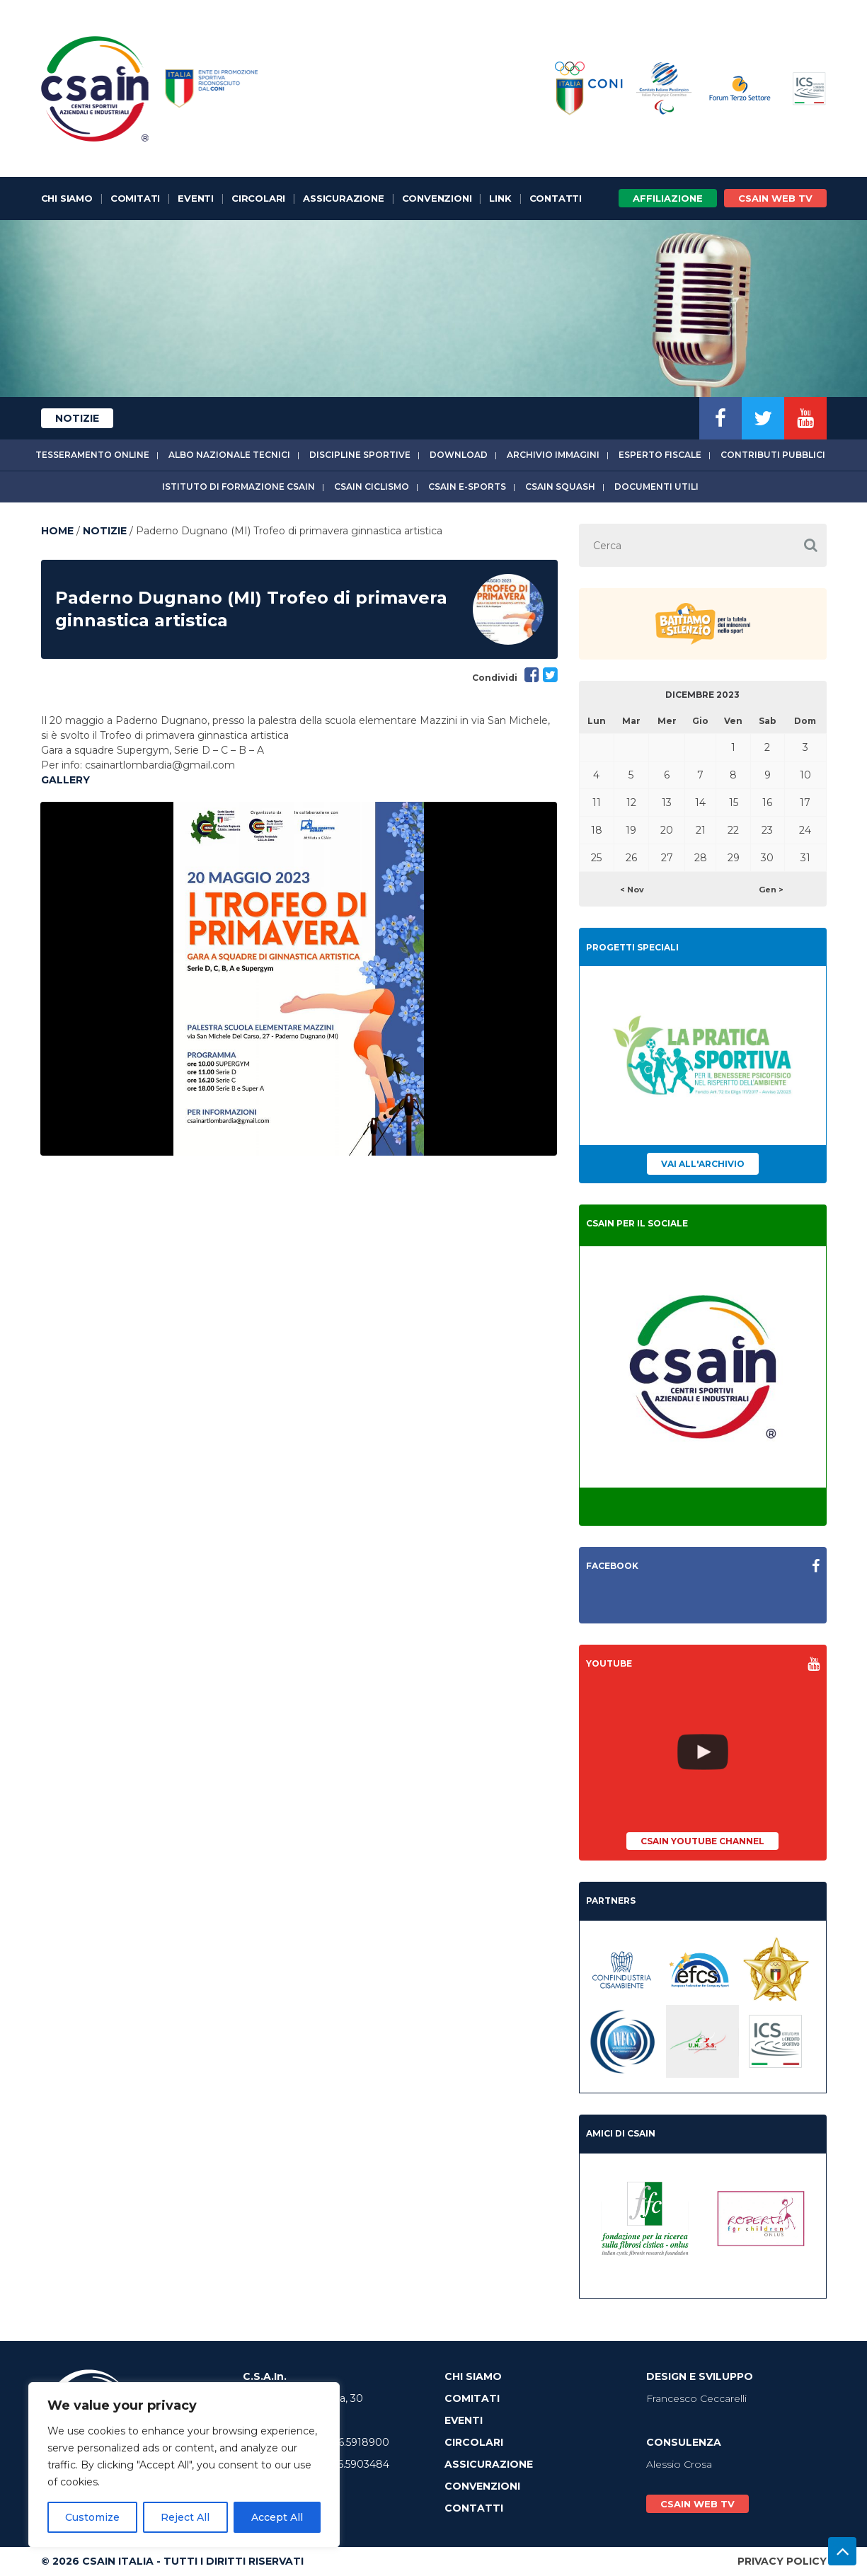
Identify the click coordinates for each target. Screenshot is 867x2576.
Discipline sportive (359, 454)
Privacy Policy (782, 2561)
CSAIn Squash (560, 486)
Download (459, 454)
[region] (184, 2465)
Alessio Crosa (679, 2464)
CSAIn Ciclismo (371, 486)
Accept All (277, 2517)
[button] (811, 545)
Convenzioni (437, 198)
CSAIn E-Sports (467, 486)
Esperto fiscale (660, 454)
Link (500, 198)
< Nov (632, 890)
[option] (298, 979)
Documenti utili (656, 486)
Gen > (771, 890)
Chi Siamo (67, 198)
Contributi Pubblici (772, 454)
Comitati (135, 198)
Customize (92, 2517)
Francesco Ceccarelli (696, 2398)
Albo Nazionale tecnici (229, 454)
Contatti (555, 198)
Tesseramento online (92, 454)
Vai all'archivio (703, 1163)
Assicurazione (343, 198)
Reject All (185, 2517)
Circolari (258, 198)
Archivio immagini (553, 454)
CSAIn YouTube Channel (702, 1841)
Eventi (196, 198)
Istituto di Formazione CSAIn (238, 486)
